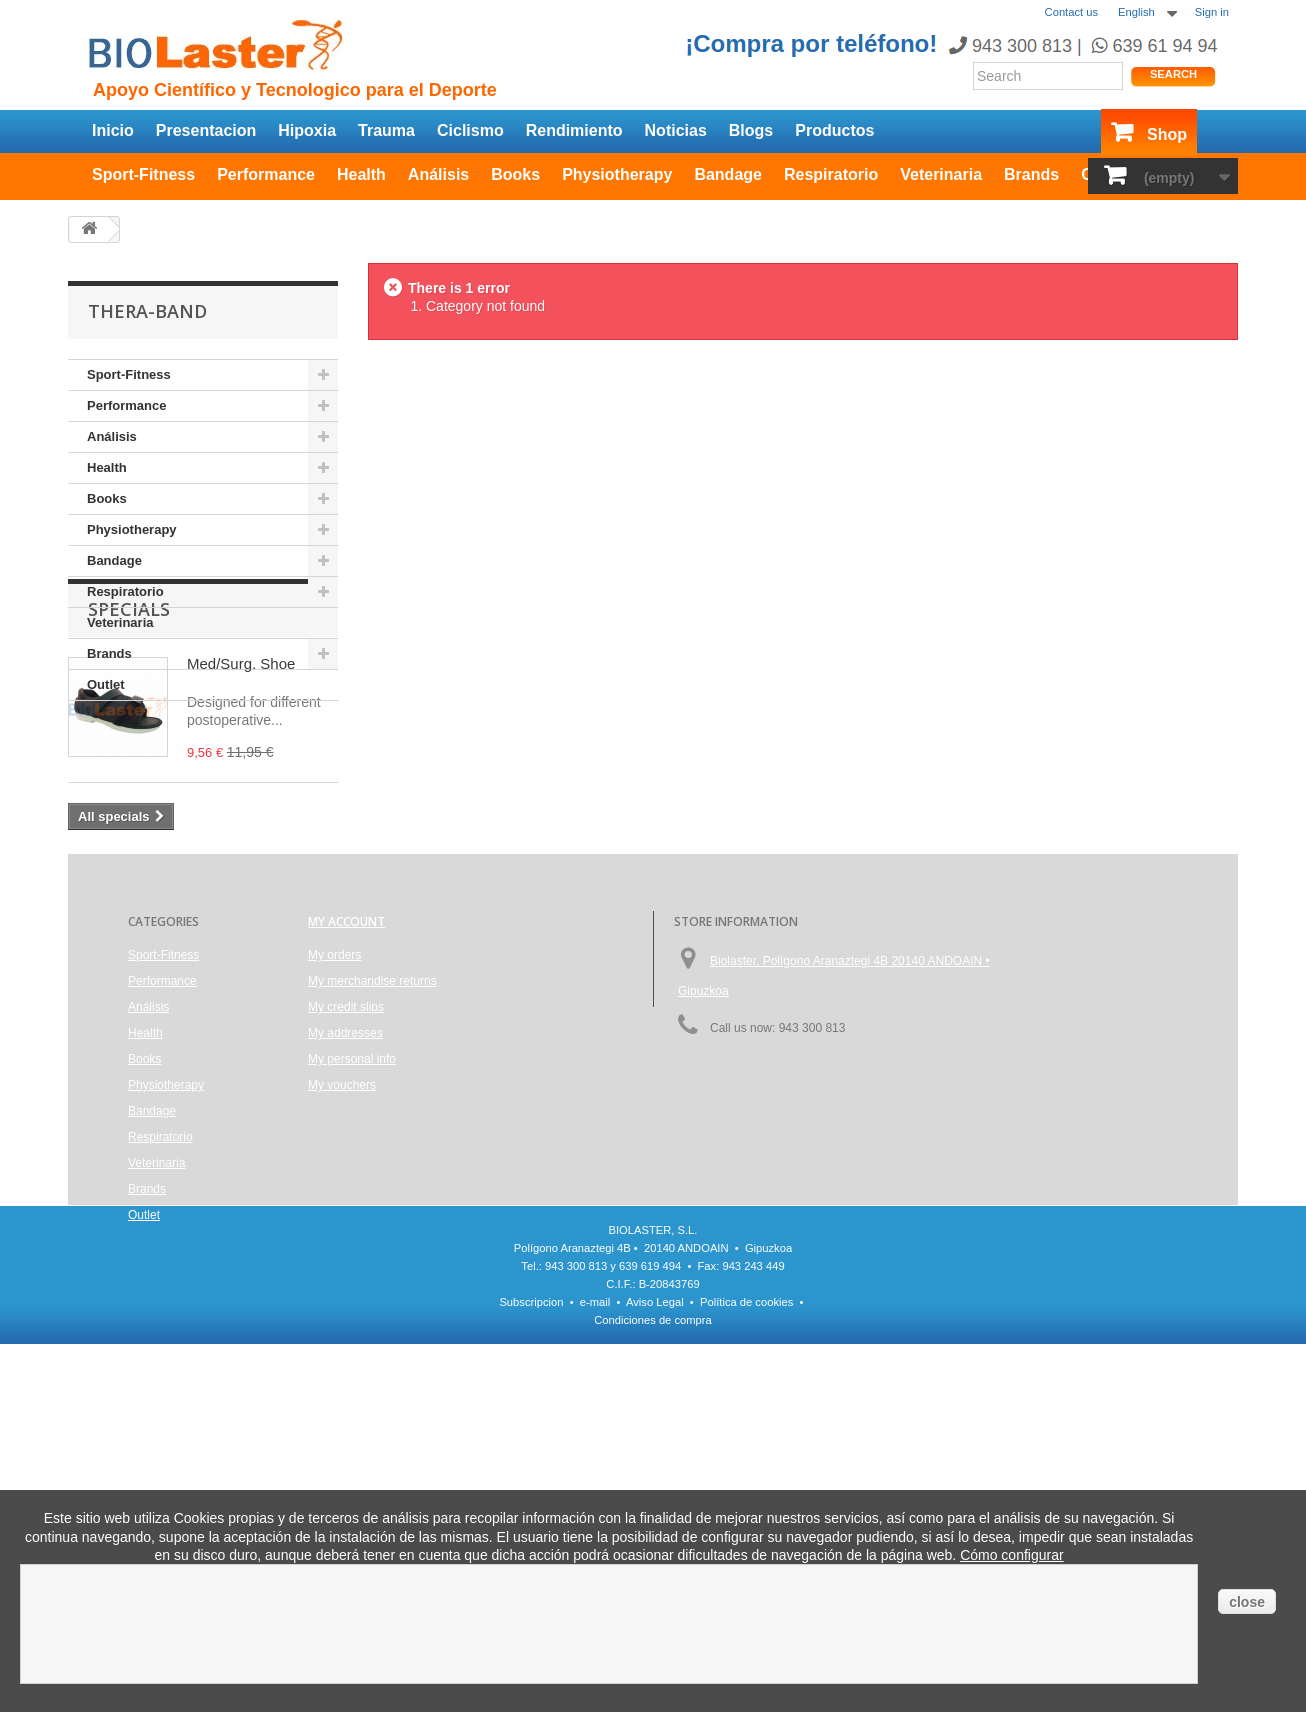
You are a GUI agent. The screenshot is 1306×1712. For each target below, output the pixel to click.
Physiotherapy (617, 174)
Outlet (106, 684)
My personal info (352, 1291)
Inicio (113, 130)
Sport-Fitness (143, 174)
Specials (129, 761)
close (1247, 1602)
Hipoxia (307, 130)
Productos (834, 130)
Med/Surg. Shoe (241, 815)
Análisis (438, 174)
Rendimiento (574, 130)
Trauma (386, 130)
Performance (266, 174)
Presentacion (206, 130)
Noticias (676, 130)
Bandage (728, 174)
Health (361, 174)
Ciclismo (470, 130)
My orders (334, 1187)
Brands (1031, 174)
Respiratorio (831, 174)
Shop (1167, 134)
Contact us (1071, 12)
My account (346, 1153)
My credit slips (346, 1239)
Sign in (1212, 12)
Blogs (751, 130)
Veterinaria (941, 174)
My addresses (345, 1265)
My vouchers (342, 1317)
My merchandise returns (372, 1213)
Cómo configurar (1012, 1555)
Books (515, 174)
